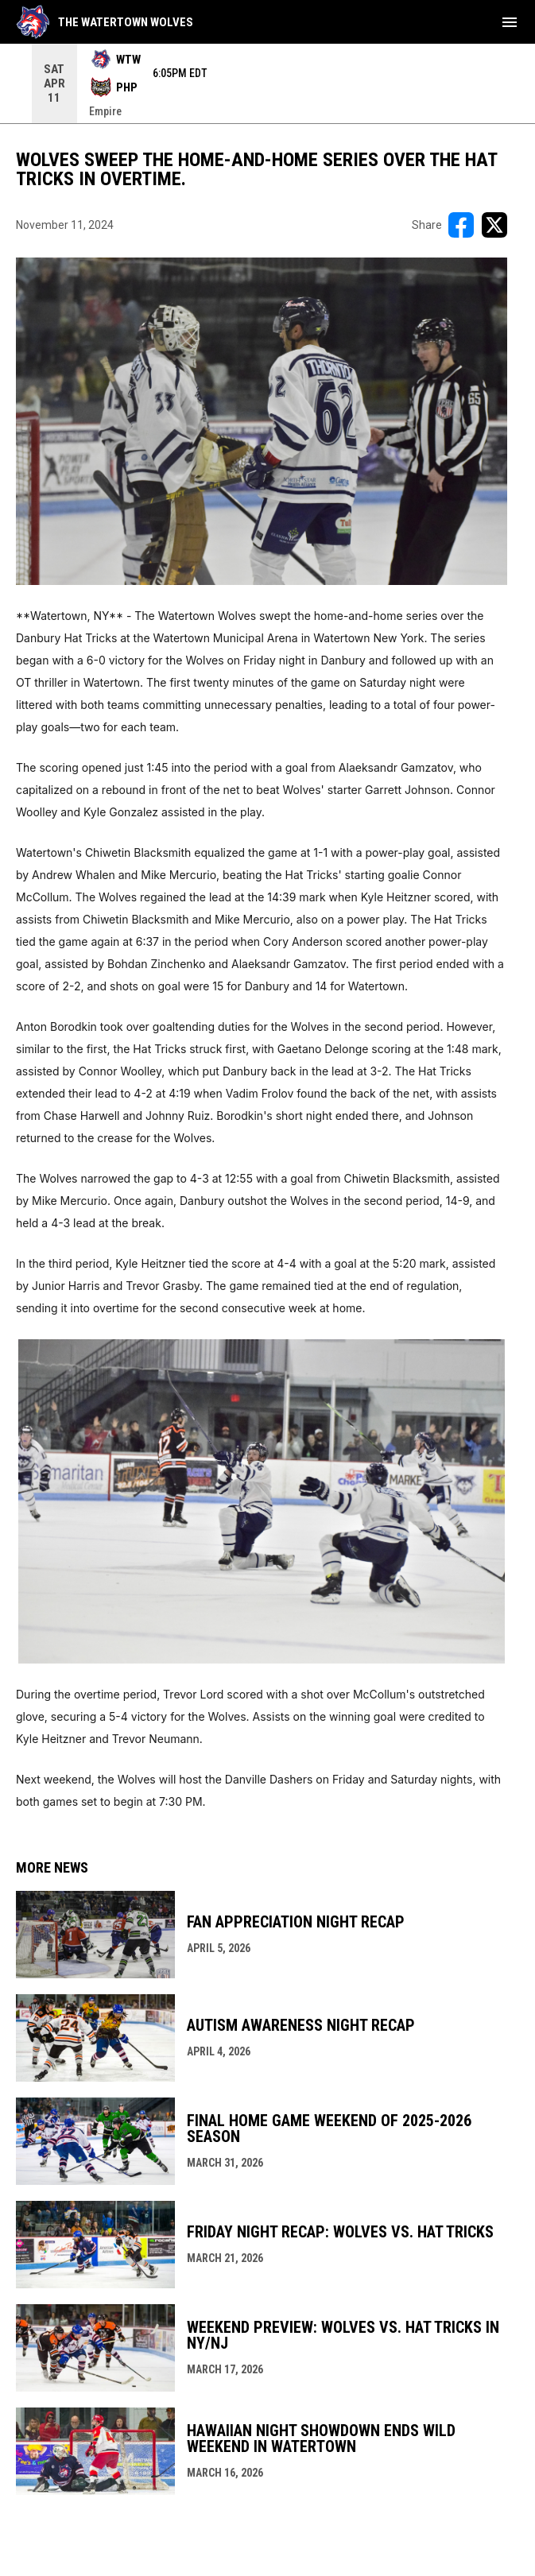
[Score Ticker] (267, 83)
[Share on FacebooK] (461, 225)
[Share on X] (494, 225)
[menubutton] (509, 22)
